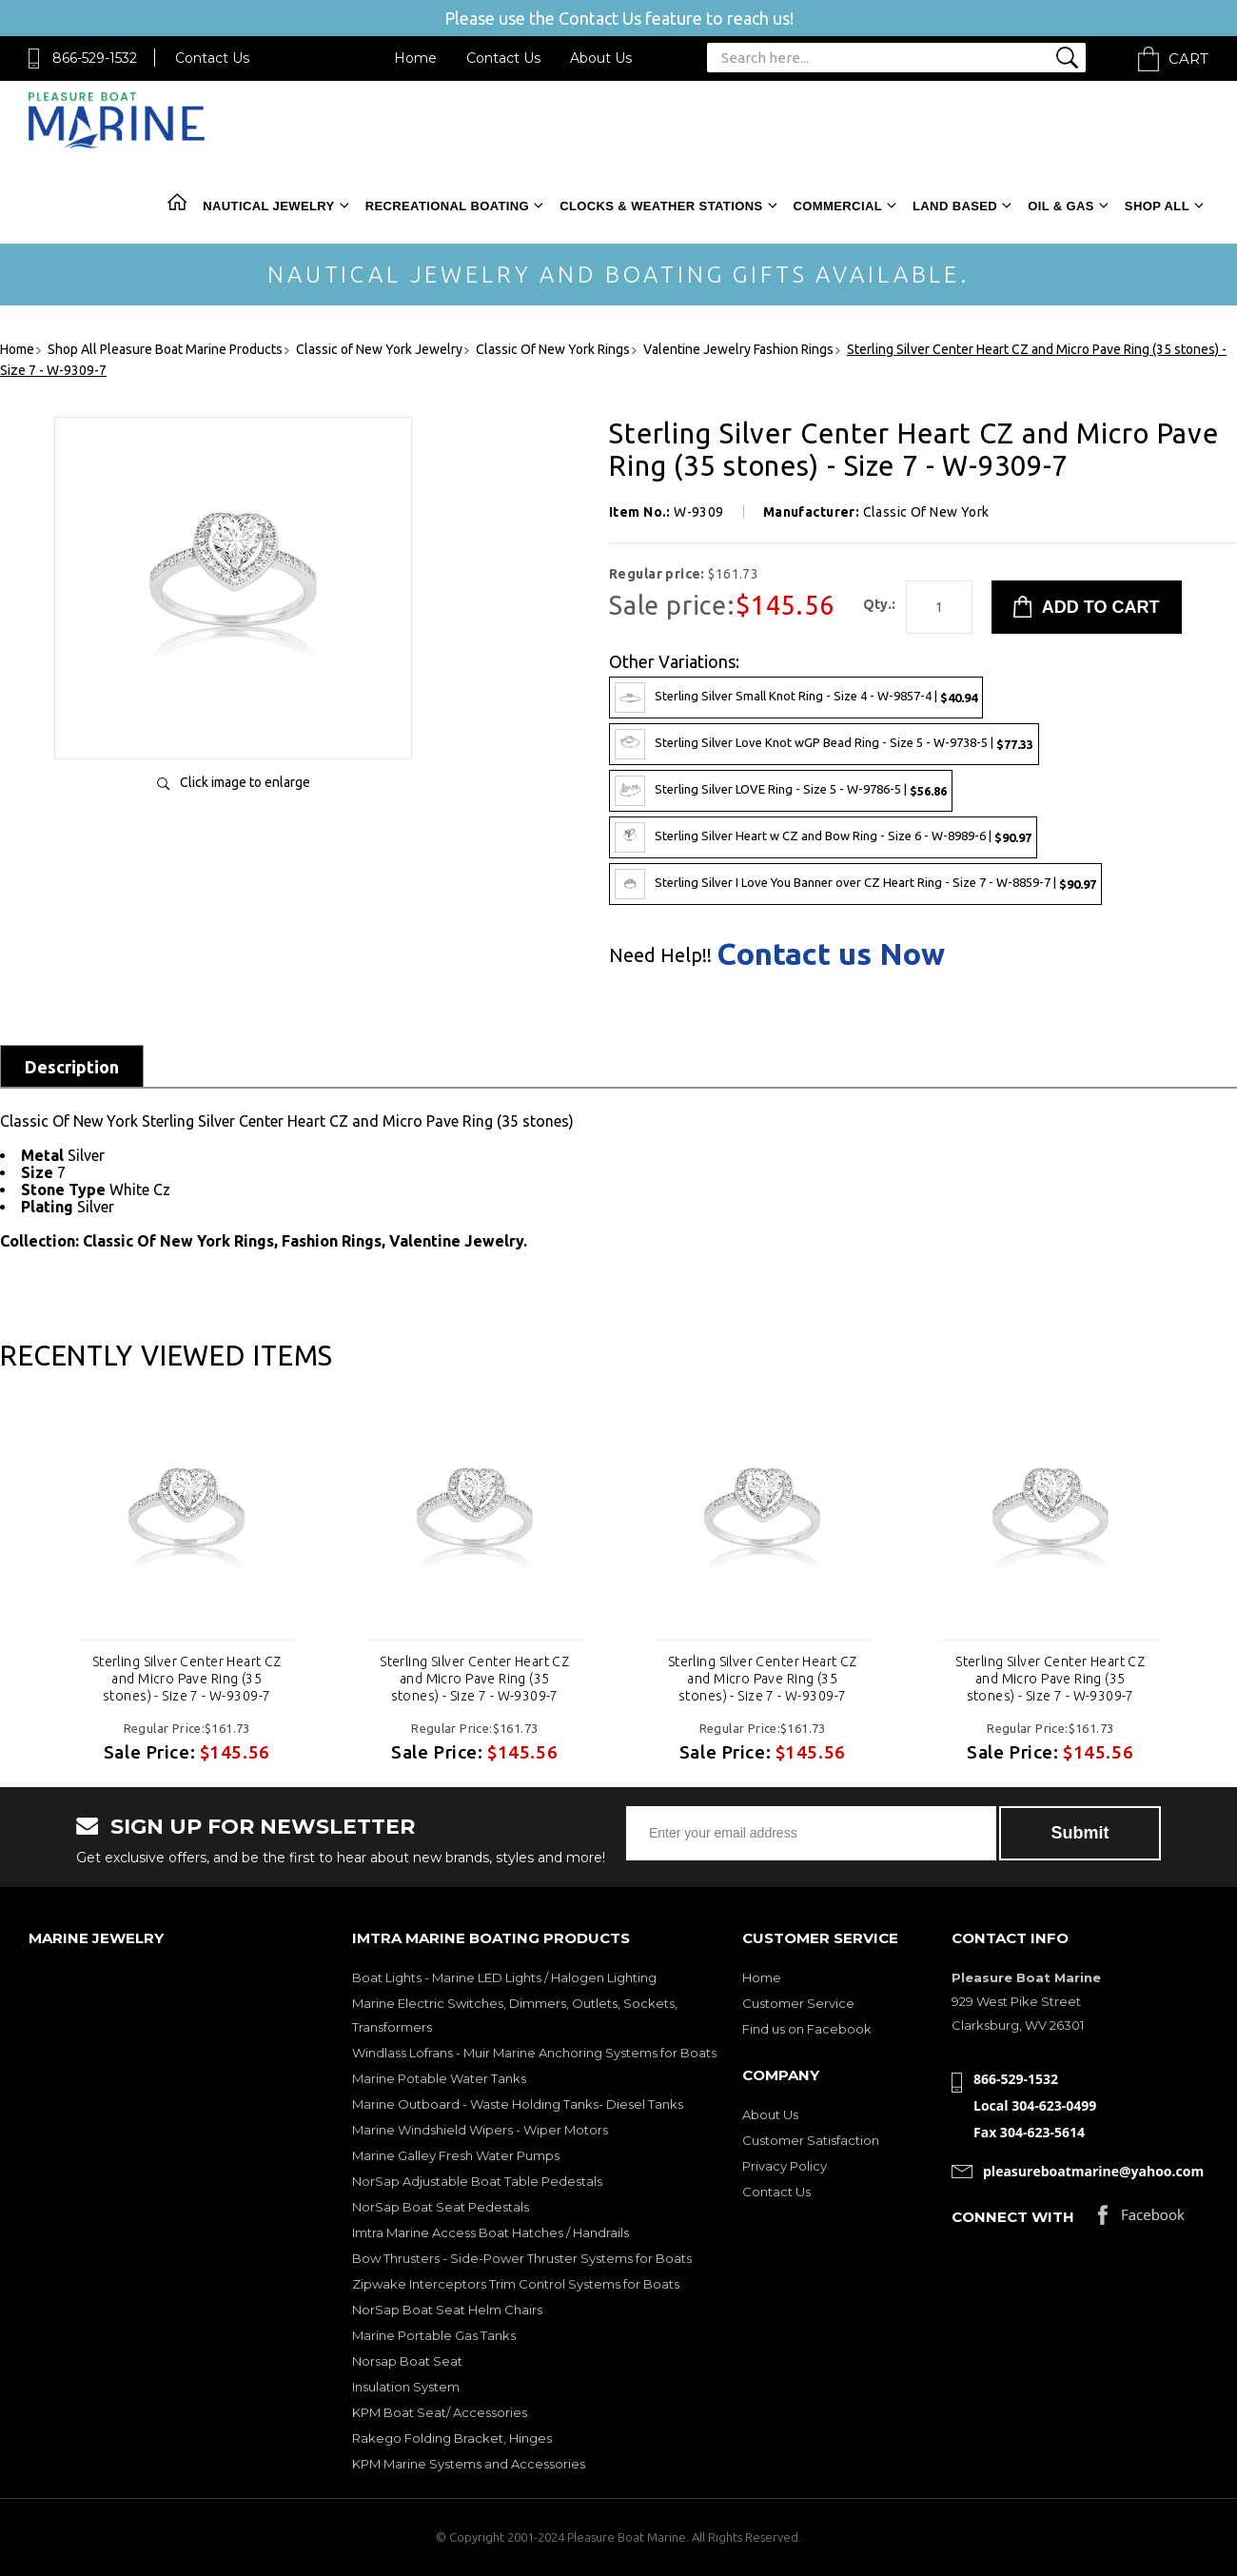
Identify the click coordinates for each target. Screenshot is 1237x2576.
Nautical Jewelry (268, 206)
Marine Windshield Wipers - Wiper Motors (480, 2129)
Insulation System (406, 2386)
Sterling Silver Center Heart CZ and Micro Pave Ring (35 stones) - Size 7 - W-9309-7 (187, 1678)
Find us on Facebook (807, 2028)
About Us (601, 58)
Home (415, 58)
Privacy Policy (784, 2165)
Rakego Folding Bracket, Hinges (452, 2438)
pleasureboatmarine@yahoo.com (1093, 2171)
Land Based (955, 206)
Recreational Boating (447, 206)
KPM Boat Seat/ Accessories (439, 2412)
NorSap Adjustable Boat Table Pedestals (477, 2181)
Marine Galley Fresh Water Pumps (456, 2155)
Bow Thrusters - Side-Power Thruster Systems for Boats (522, 2258)
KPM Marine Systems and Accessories (468, 2463)
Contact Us (212, 58)
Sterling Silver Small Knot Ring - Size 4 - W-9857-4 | (796, 697)
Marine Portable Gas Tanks (434, 2335)
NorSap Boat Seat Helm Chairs (447, 2309)
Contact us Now (831, 953)
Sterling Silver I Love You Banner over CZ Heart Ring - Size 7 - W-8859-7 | (855, 884)
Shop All (1157, 206)
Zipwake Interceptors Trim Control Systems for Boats (515, 2283)
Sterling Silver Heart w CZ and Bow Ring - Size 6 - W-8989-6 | (823, 837)
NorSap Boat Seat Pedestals (440, 2206)
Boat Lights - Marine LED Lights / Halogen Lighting (504, 1977)
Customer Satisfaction (810, 2140)
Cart (1188, 58)
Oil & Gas (1061, 206)
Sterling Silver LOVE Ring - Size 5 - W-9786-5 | (781, 791)
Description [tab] (72, 1066)
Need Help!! (660, 955)
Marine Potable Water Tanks (439, 2078)
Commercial (838, 206)
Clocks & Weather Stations (661, 206)
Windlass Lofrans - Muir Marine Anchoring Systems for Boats (534, 2052)
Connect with (1013, 2217)
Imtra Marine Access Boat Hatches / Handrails (490, 2232)
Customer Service (798, 2003)
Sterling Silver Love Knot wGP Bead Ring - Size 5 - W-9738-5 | (824, 744)
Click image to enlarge (245, 782)
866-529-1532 (94, 58)
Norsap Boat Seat (407, 2361)
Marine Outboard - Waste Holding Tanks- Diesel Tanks (517, 2104)
